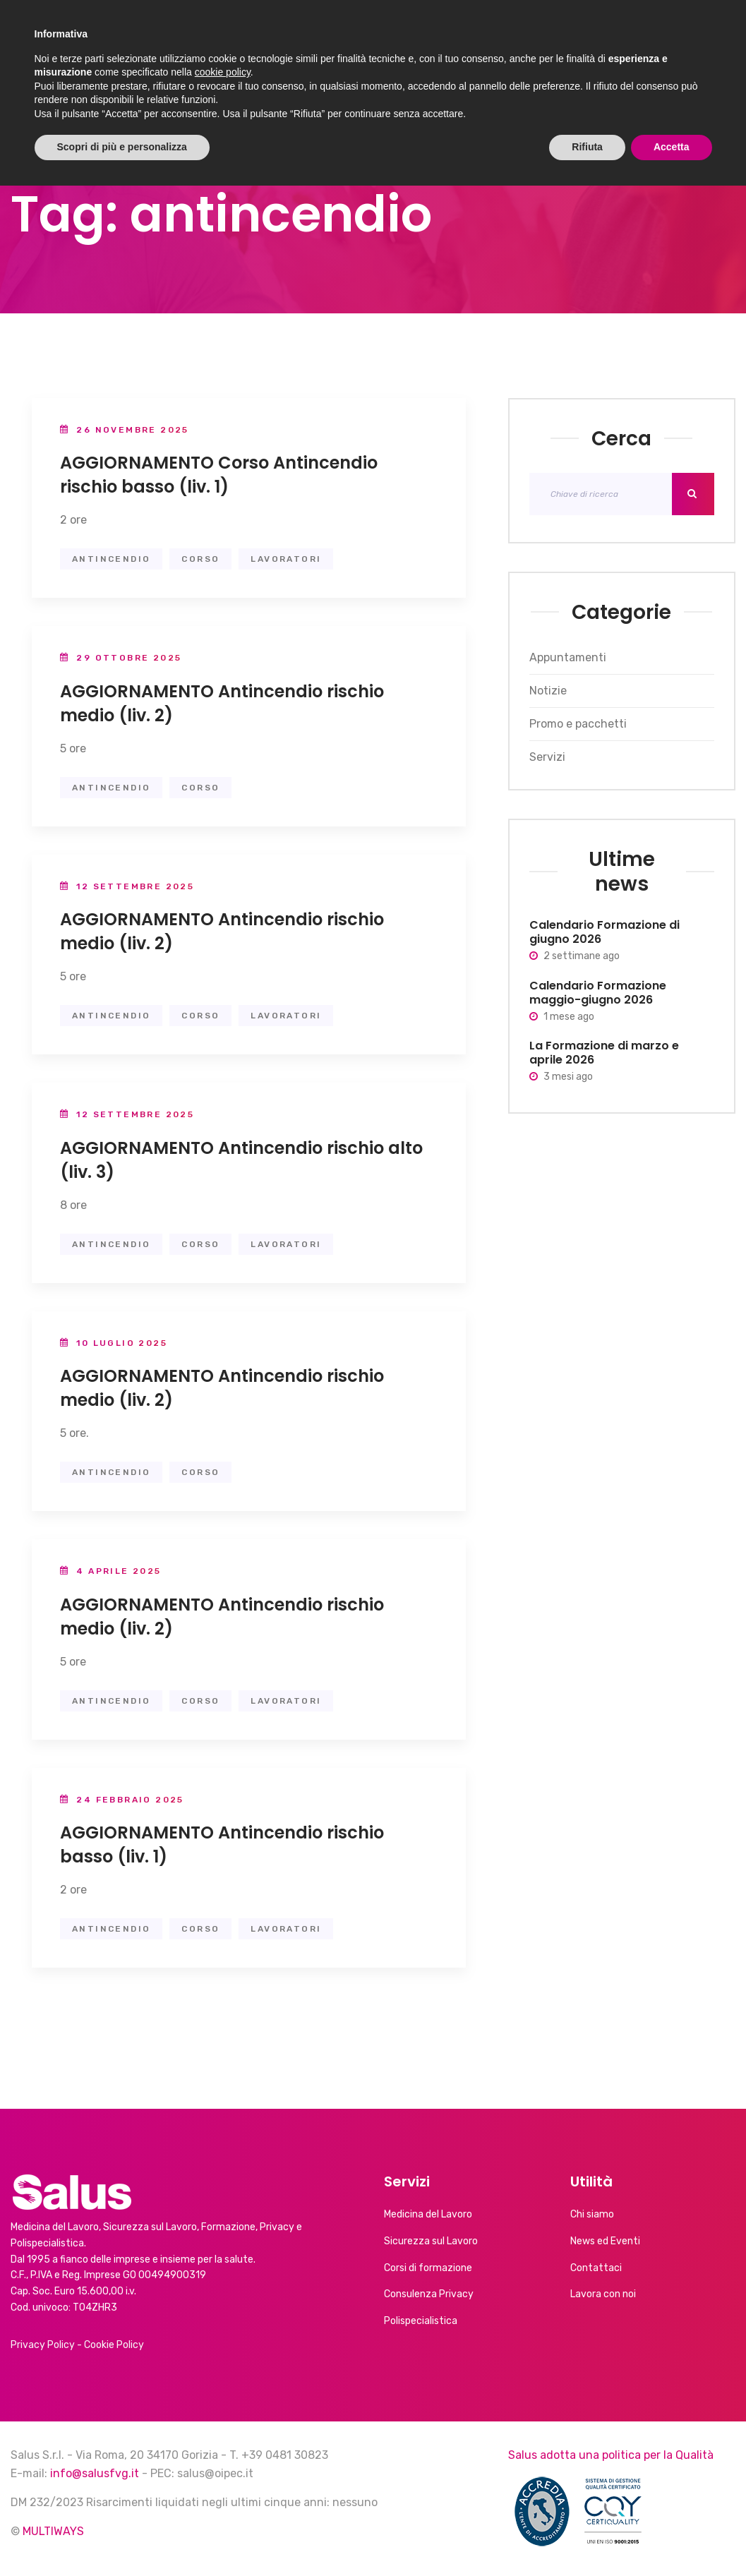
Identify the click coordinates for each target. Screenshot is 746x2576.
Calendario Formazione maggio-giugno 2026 (597, 992)
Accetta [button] (672, 2537)
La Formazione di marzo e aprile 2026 (604, 1052)
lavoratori (286, 559)
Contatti (661, 40)
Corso (200, 559)
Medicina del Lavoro (428, 2214)
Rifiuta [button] (587, 2537)
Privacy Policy (43, 2345)
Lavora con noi (603, 2294)
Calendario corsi (557, 40)
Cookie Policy (114, 2345)
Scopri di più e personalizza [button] (122, 2537)
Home (183, 40)
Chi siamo (249, 40)
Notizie (548, 690)
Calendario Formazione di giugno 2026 (604, 932)
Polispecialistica (420, 2321)
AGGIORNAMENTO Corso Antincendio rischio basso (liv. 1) (219, 474)
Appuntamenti (567, 657)
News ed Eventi (435, 40)
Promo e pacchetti (578, 723)
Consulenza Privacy (429, 2294)
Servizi (333, 40)
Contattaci (596, 2268)
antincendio (111, 559)
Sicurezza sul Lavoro (431, 2241)
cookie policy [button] (223, 2462)
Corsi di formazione (428, 2268)
